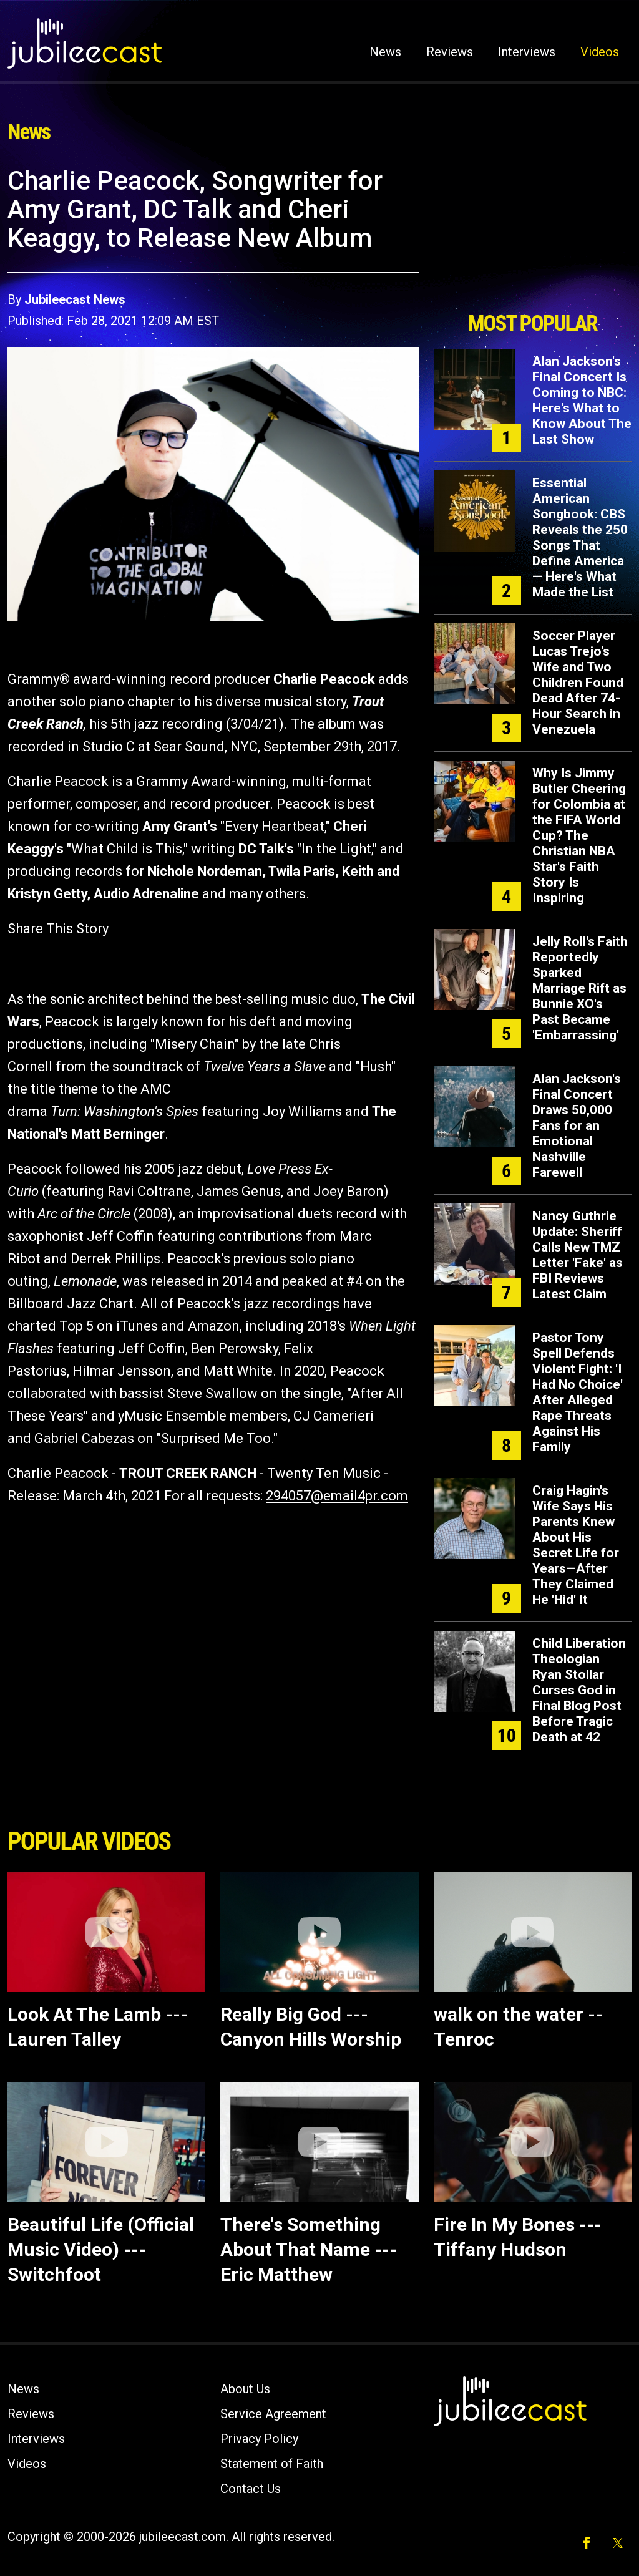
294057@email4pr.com (337, 1496)
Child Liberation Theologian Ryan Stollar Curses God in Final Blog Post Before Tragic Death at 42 (579, 1690)
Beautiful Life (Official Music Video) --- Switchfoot (100, 2249)
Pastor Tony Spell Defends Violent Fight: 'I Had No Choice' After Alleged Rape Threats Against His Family (577, 1392)
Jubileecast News (74, 299)
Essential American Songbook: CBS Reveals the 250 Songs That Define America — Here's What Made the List (580, 537)
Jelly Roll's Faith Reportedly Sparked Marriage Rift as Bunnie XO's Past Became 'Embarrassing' (580, 988)
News (385, 51)
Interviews (526, 51)
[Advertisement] (532, 235)
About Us (245, 2388)
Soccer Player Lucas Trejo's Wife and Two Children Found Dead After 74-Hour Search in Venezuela (577, 682)
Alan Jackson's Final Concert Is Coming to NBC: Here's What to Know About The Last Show (582, 400)
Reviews (449, 51)
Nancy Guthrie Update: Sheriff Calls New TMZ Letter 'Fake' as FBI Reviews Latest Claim (577, 1254)
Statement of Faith (271, 2463)
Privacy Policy (259, 2438)
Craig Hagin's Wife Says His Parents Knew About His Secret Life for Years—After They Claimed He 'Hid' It (575, 1545)
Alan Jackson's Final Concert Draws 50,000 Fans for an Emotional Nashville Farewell (576, 1125)
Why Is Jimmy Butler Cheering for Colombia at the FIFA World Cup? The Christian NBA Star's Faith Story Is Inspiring (579, 835)
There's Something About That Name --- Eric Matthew (308, 2249)
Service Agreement (273, 2413)
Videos (599, 51)
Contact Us (250, 2488)
